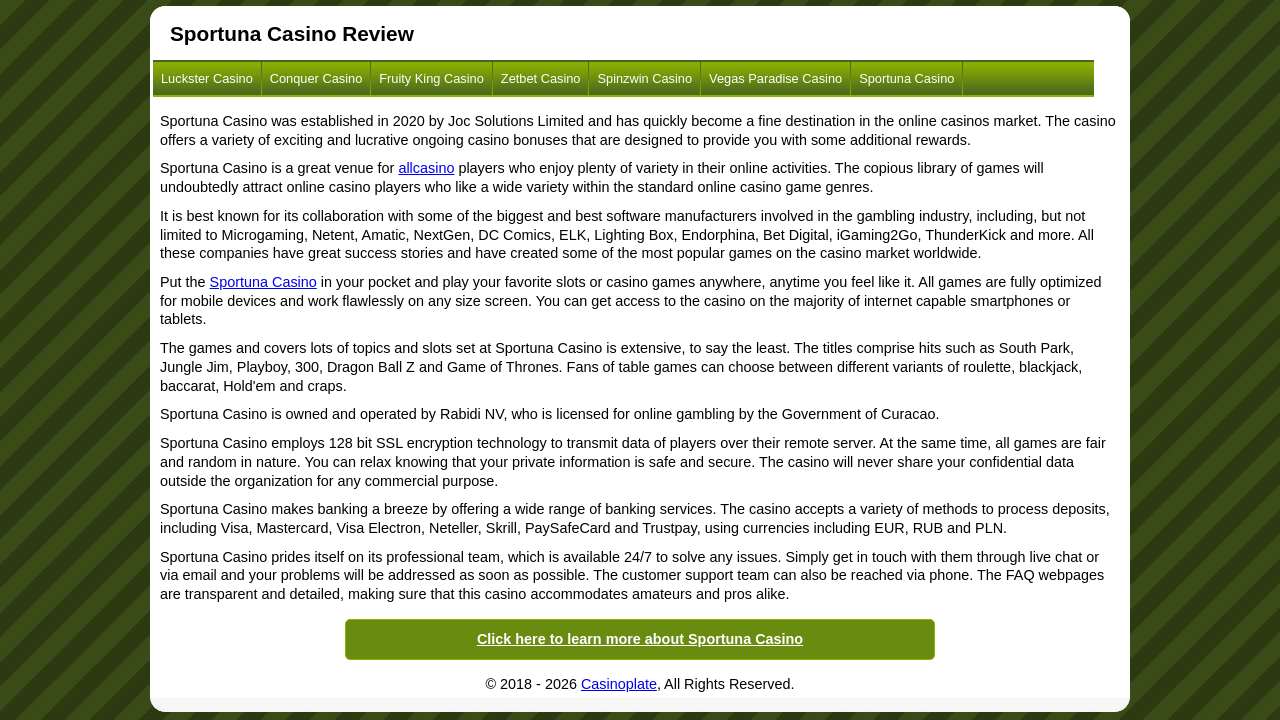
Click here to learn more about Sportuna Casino (640, 639)
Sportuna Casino (906, 78)
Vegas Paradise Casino (775, 78)
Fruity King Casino (431, 78)
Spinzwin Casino (644, 78)
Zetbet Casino (541, 78)
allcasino (426, 168)
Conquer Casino (316, 78)
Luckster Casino (207, 78)
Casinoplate (619, 684)
